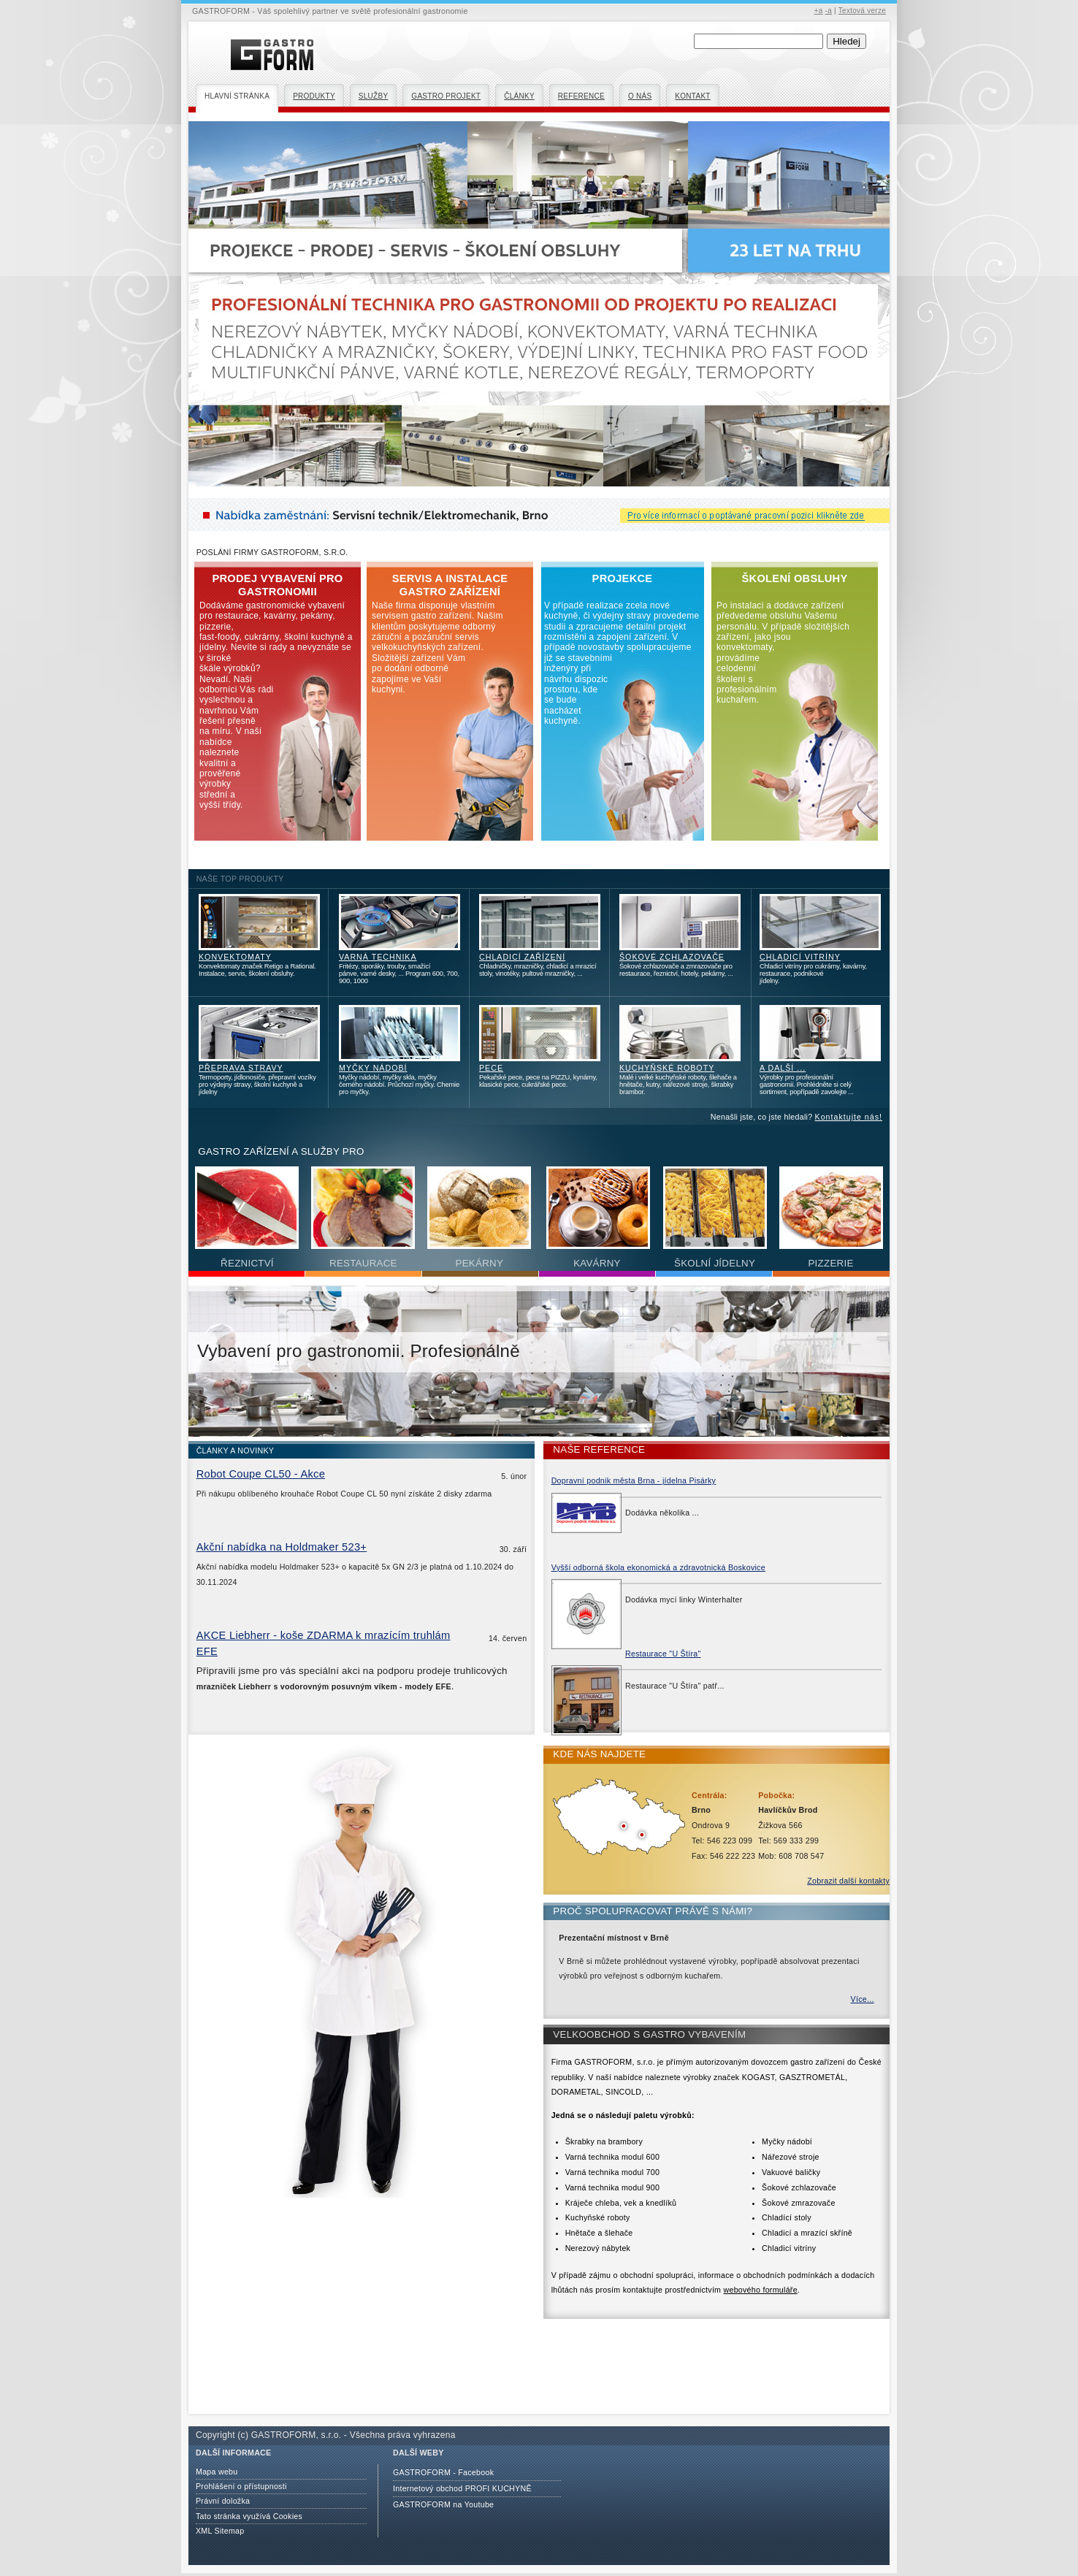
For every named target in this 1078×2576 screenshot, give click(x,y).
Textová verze (862, 11)
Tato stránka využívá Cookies (249, 2516)
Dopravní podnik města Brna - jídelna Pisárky (633, 1480)
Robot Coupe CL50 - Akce (260, 1474)
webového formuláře (760, 2289)
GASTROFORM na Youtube (443, 2504)
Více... (862, 1999)
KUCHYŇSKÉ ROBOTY (666, 1067)
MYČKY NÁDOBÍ (373, 1067)
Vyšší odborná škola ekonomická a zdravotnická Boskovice (658, 1567)
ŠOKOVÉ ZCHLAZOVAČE (672, 956)
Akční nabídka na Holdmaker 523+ (281, 1547)
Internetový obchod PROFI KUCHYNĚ (462, 2488)
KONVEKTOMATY (235, 956)
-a (828, 11)
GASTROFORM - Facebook (443, 2472)
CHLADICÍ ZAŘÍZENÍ (522, 956)
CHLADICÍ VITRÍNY (800, 956)
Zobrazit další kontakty (848, 1880)
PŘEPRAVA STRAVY (241, 1067)
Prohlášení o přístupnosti (241, 2486)
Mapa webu (217, 2471)
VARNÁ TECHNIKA (378, 956)
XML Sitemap (220, 2530)
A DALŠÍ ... (783, 1067)
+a (818, 11)
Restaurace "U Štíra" (663, 1653)
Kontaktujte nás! (848, 1116)
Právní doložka (223, 2500)
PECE (491, 1067)
